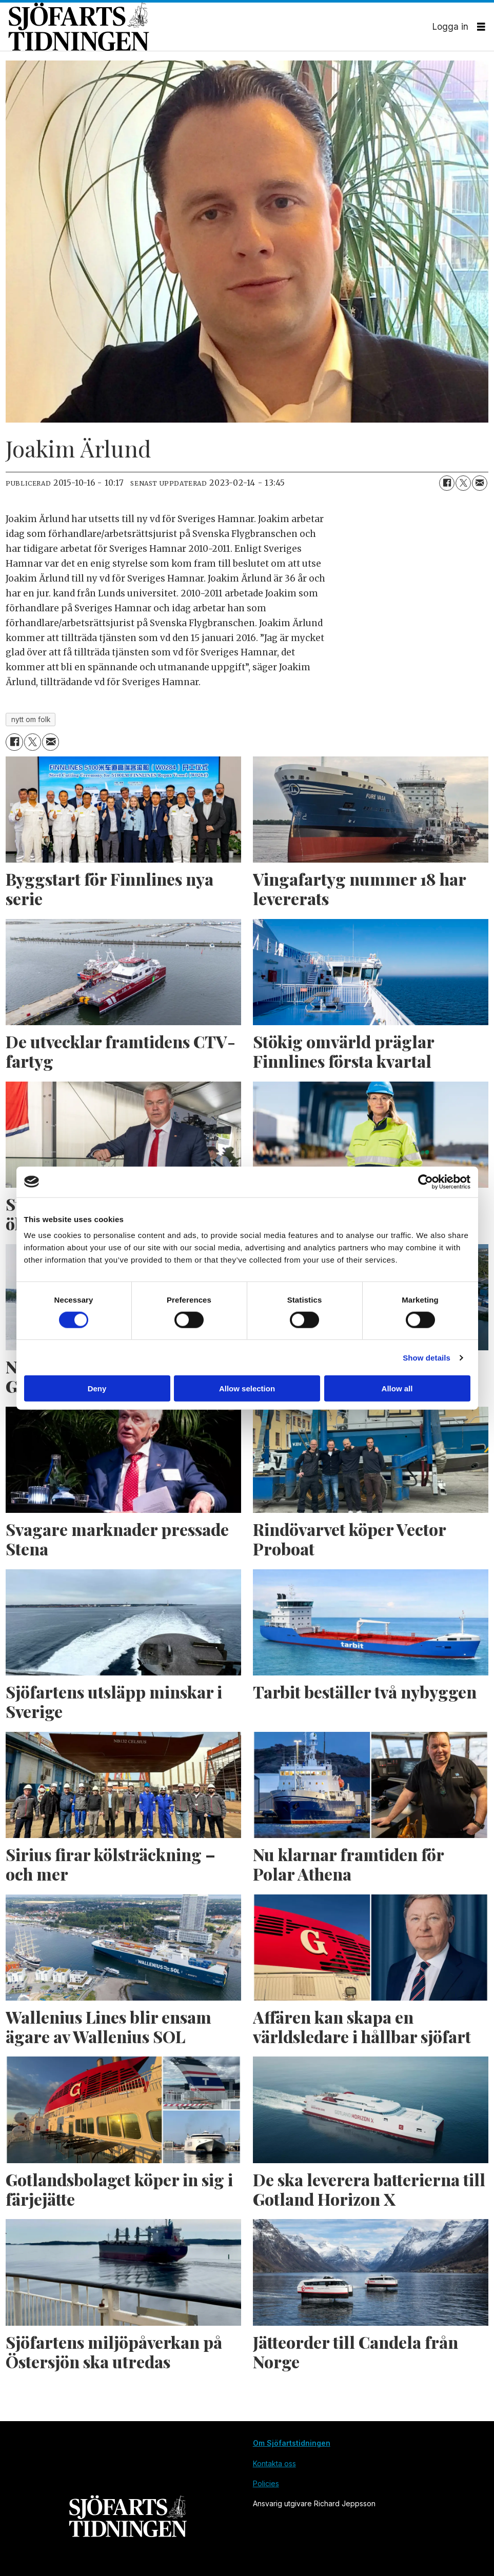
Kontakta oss (274, 2463)
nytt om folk (30, 719)
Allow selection (247, 1388)
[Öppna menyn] (481, 26)
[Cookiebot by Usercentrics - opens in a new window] (425, 1181)
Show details (426, 1357)
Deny (97, 1388)
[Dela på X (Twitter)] (463, 483)
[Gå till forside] (220, 27)
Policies (266, 2483)
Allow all (397, 1388)
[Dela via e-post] (479, 483)
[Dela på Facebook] (447, 483)
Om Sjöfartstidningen (291, 2443)
